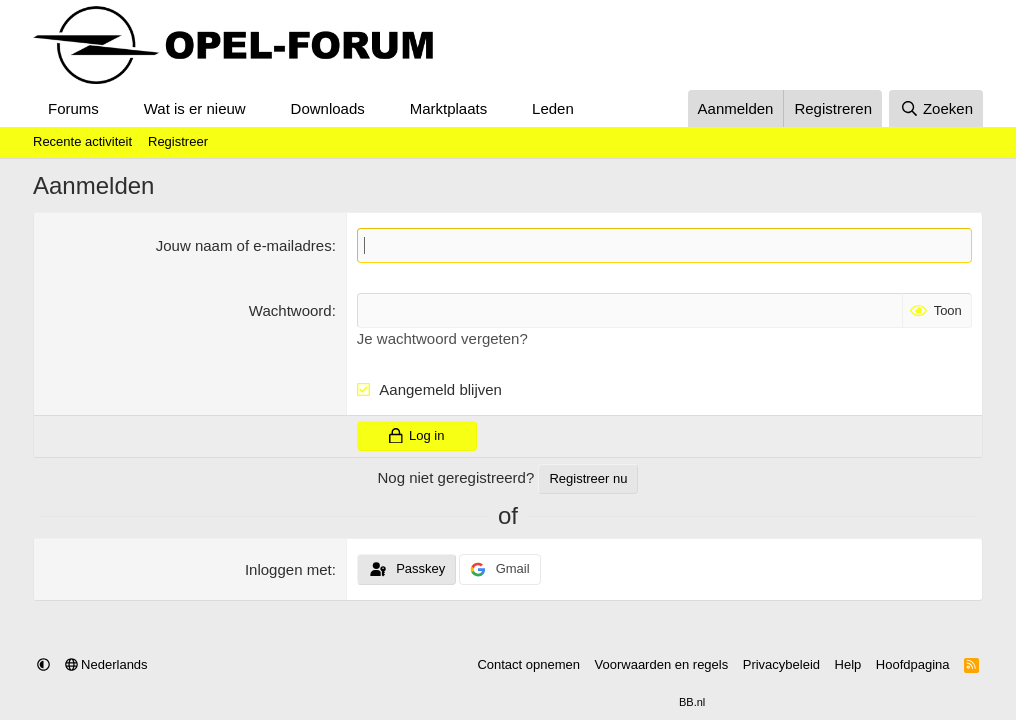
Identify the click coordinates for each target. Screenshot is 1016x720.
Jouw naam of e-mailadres (244, 245)
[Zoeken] (936, 108)
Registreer (178, 141)
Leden (553, 108)
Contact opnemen (528, 664)
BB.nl (692, 702)
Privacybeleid (781, 664)
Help (848, 664)
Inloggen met (288, 569)
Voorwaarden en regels (662, 664)
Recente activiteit (82, 141)
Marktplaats (449, 108)
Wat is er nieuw (195, 108)
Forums (73, 108)
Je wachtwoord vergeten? (442, 338)
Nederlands (106, 664)
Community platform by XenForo (460, 702)
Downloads (328, 108)
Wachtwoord (290, 310)
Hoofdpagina (913, 664)
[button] (115, 108)
